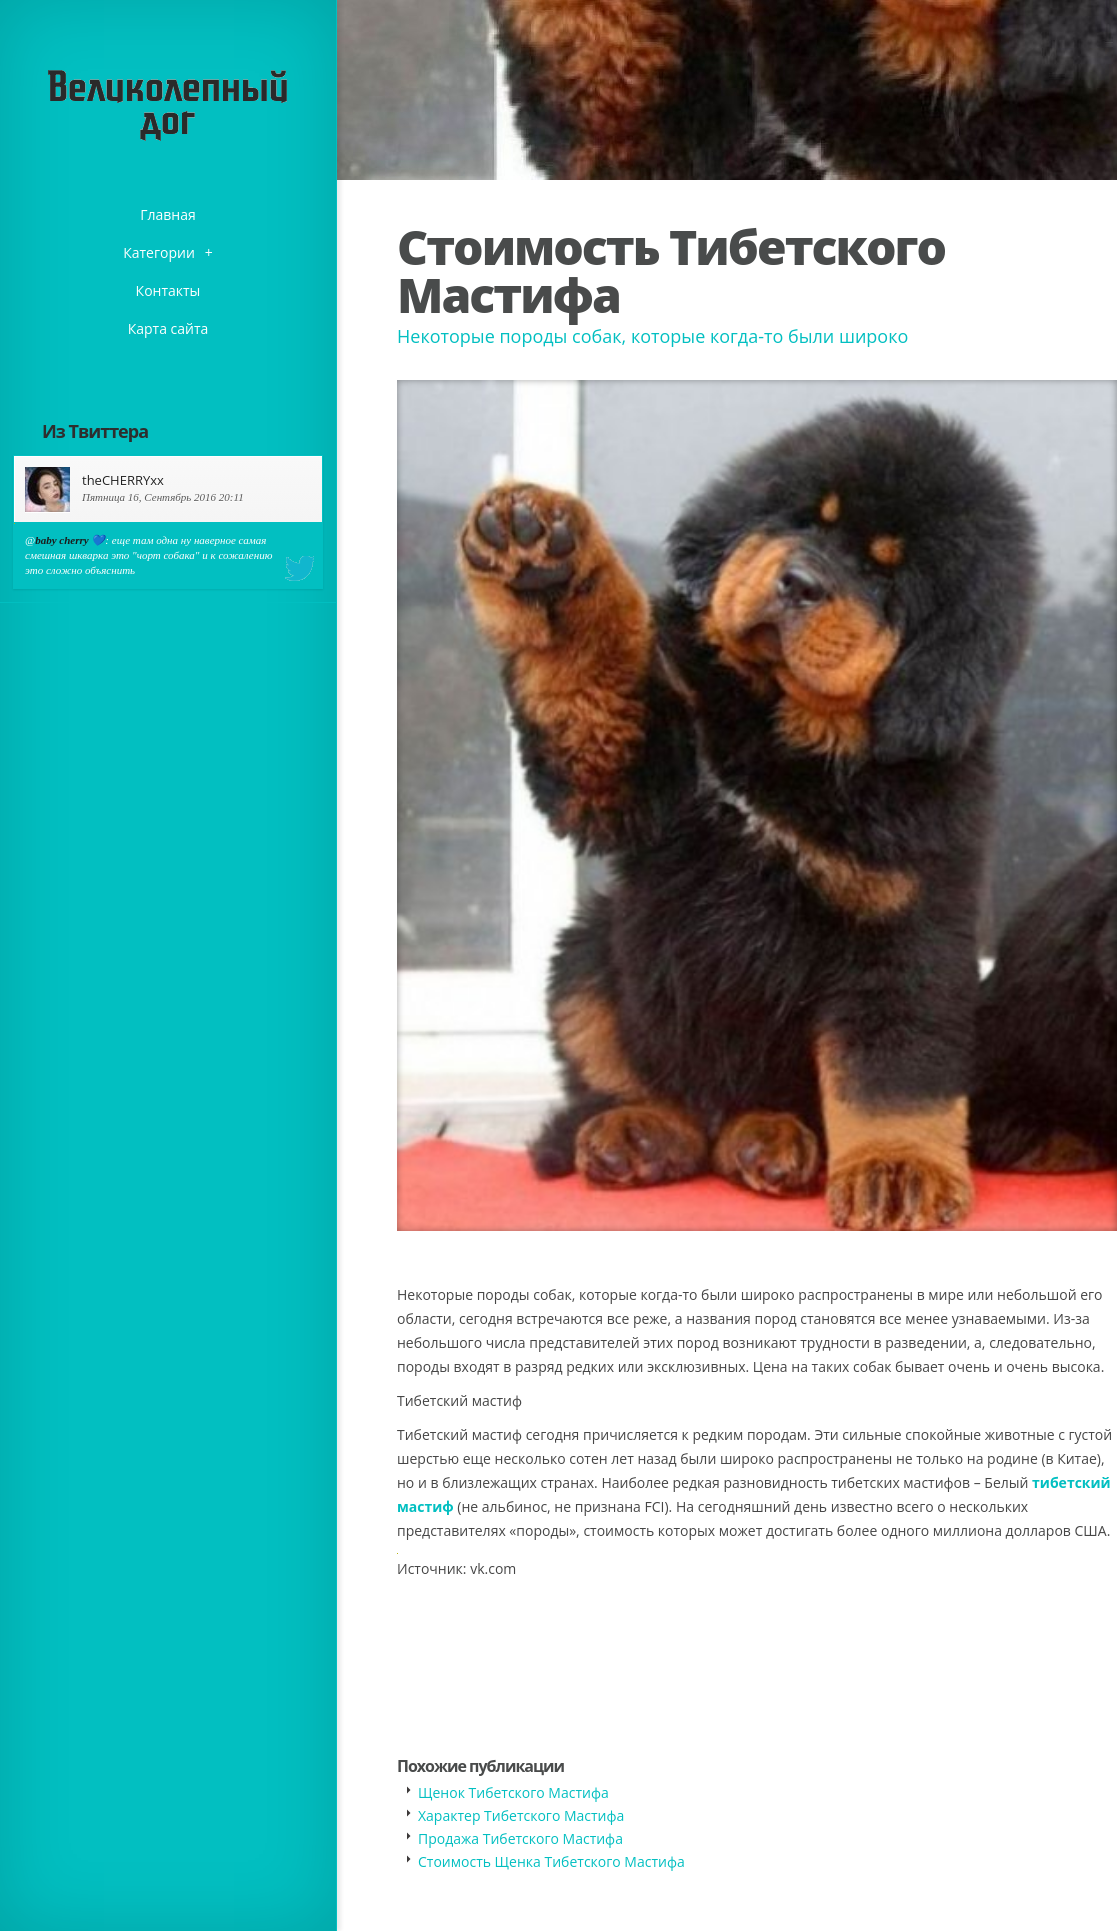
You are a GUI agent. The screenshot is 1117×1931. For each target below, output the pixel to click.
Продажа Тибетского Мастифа (520, 1838)
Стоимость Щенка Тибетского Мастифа (551, 1861)
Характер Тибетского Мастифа (521, 1815)
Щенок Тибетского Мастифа (513, 1792)
